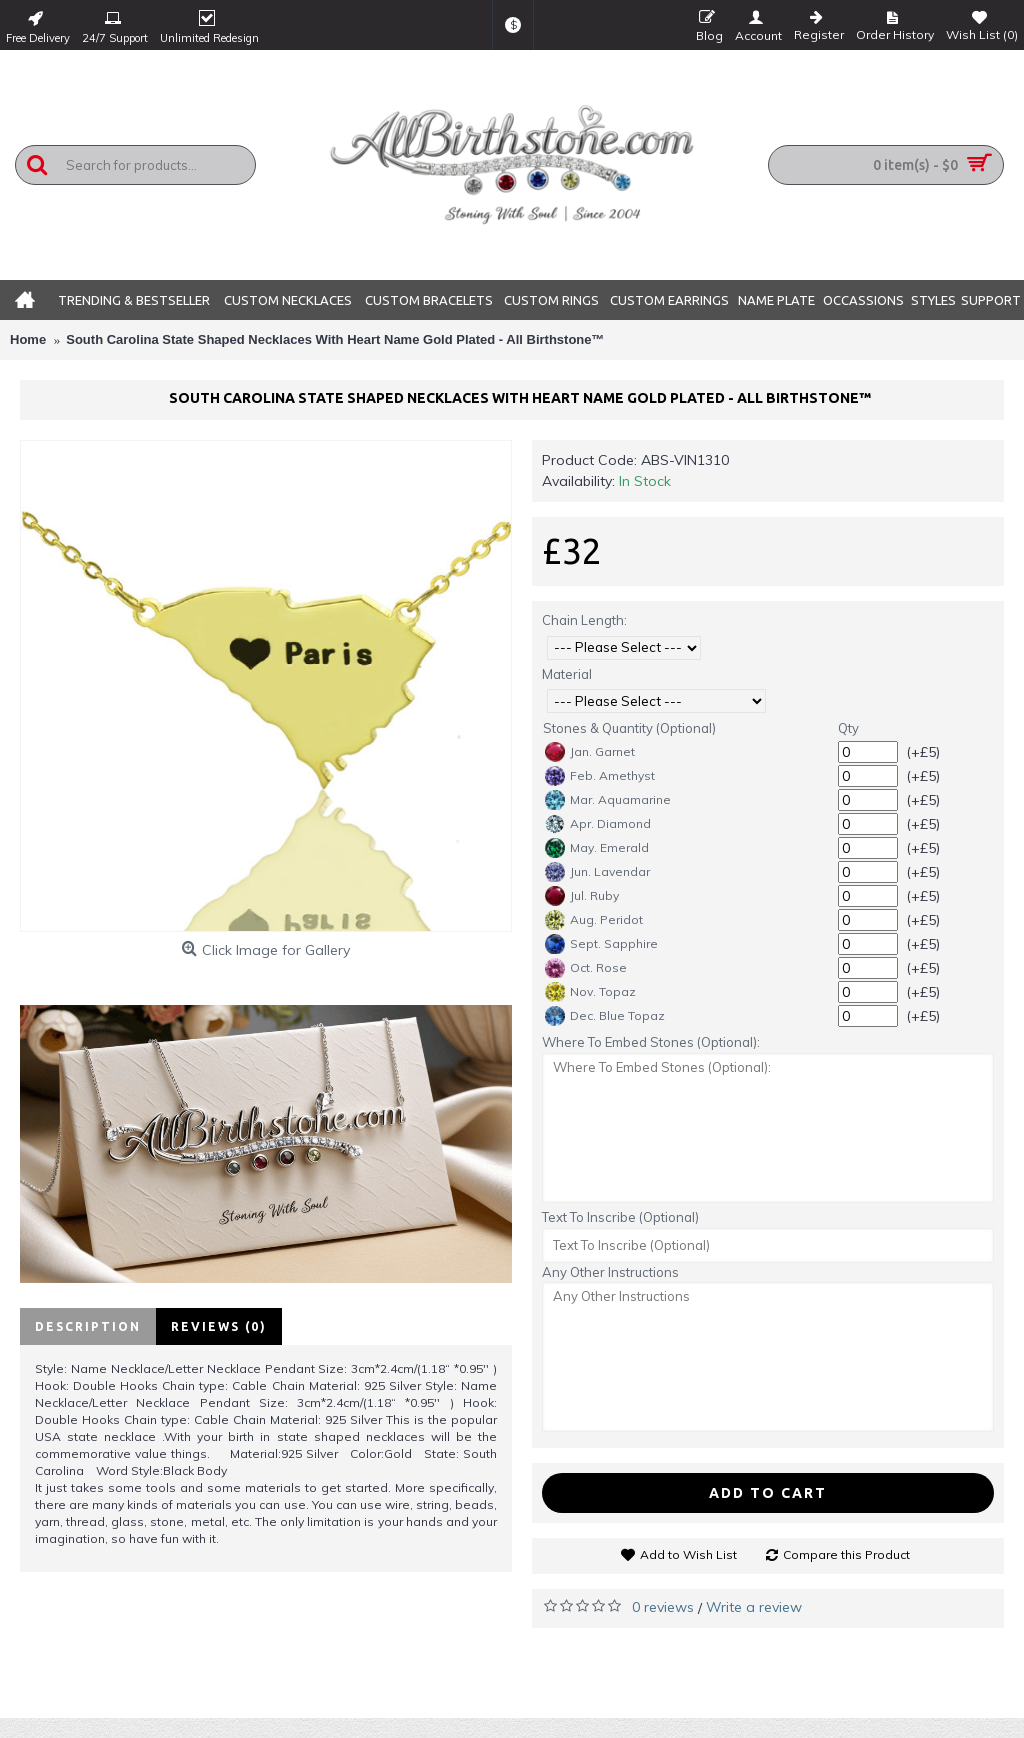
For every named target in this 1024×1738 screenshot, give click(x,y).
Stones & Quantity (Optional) (629, 728)
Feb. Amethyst (600, 776)
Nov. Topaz (590, 992)
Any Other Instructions (610, 1272)
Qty (848, 728)
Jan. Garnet (590, 752)
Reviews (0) (219, 1326)
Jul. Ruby (582, 896)
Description (88, 1326)
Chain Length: (584, 620)
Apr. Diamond (598, 824)
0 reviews (663, 1607)
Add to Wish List (688, 1554)
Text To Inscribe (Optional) (620, 1217)
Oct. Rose (586, 968)
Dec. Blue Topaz (605, 1016)
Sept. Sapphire (601, 944)
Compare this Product (846, 1554)
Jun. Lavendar (597, 872)
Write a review (754, 1607)
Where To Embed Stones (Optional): (651, 1042)
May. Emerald (597, 848)
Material (567, 674)
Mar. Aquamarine (608, 800)
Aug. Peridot (594, 920)
